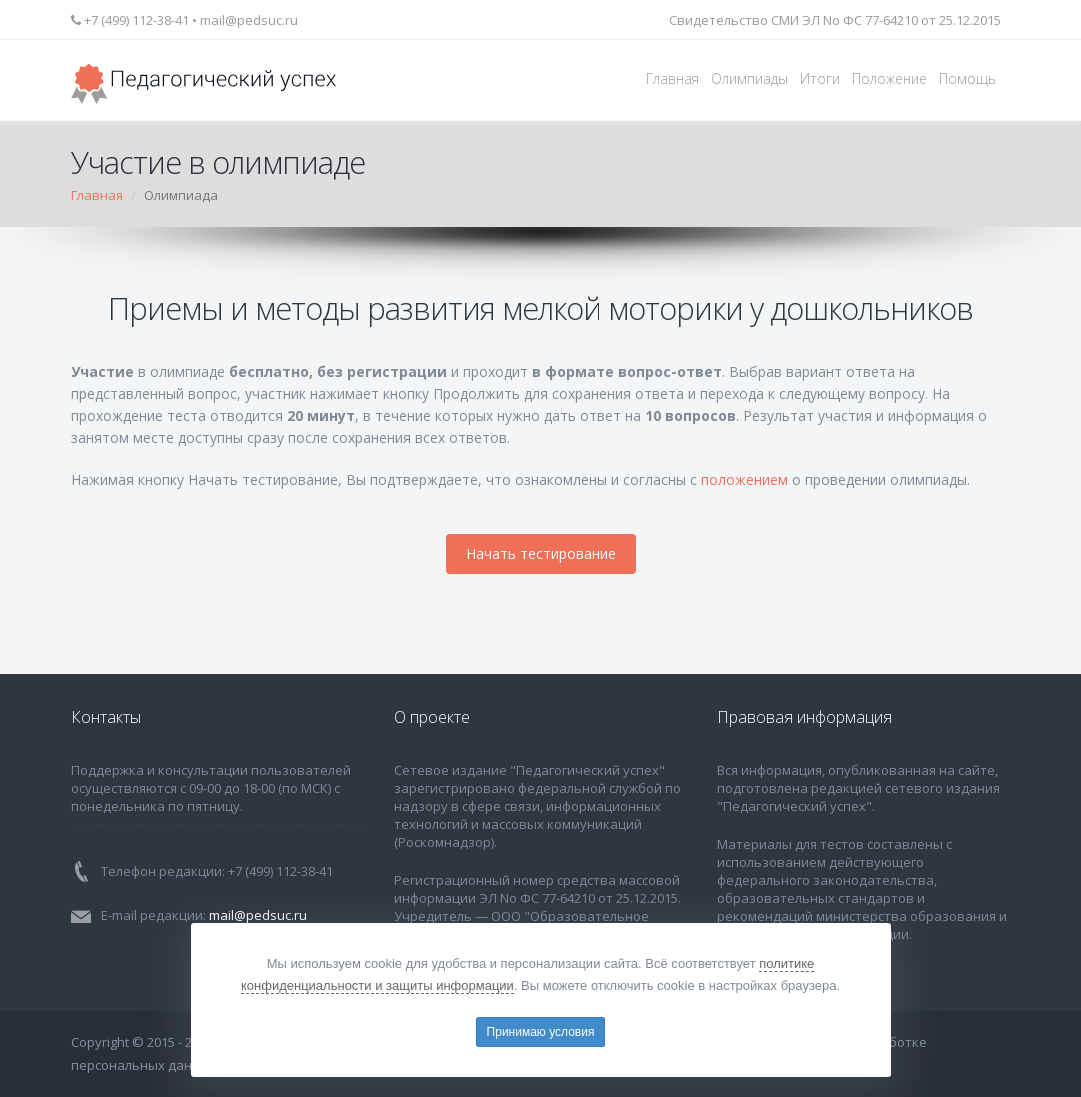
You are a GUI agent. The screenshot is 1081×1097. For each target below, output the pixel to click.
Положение (889, 78)
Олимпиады (749, 78)
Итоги (820, 78)
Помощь (967, 78)
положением (744, 479)
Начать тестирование (541, 553)
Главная (672, 78)
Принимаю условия (541, 1032)
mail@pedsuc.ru (249, 20)
